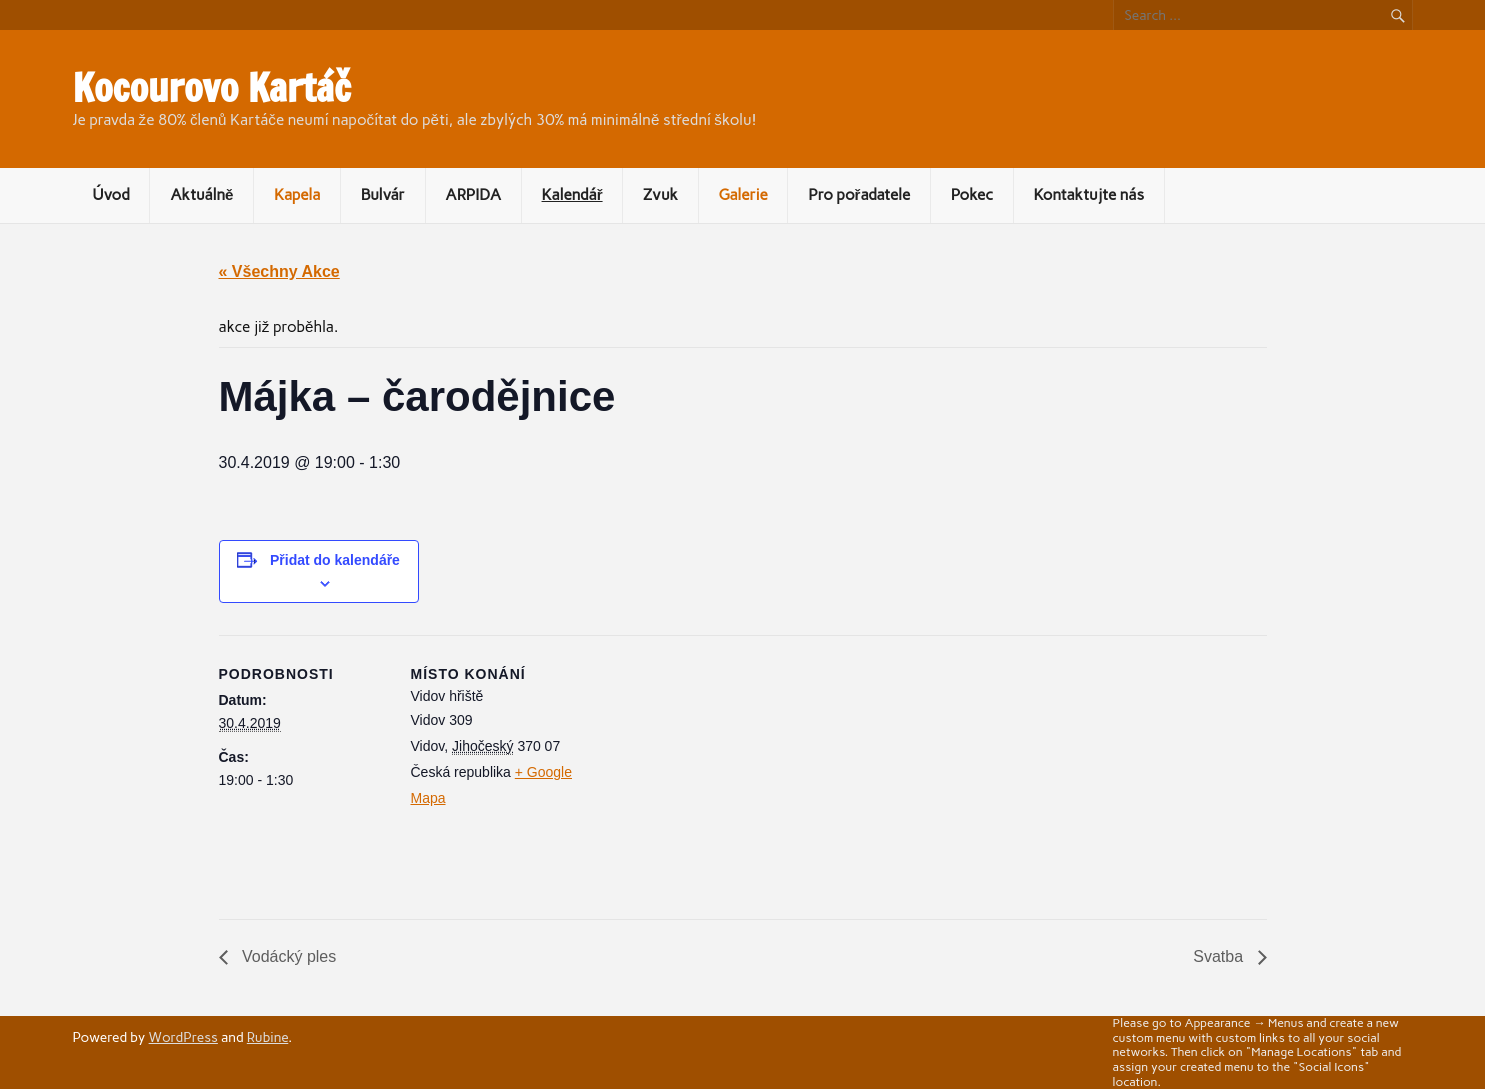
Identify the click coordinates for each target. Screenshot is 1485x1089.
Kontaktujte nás (1088, 195)
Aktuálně (201, 195)
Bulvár (383, 195)
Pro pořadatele (859, 195)
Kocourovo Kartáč (212, 88)
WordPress (183, 1037)
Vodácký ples (287, 956)
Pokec (972, 195)
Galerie (742, 195)
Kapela (297, 195)
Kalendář (572, 195)
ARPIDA (473, 195)
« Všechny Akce (279, 271)
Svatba (1220, 956)
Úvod (110, 195)
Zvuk (660, 195)
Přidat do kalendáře (335, 560)
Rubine (268, 1037)
